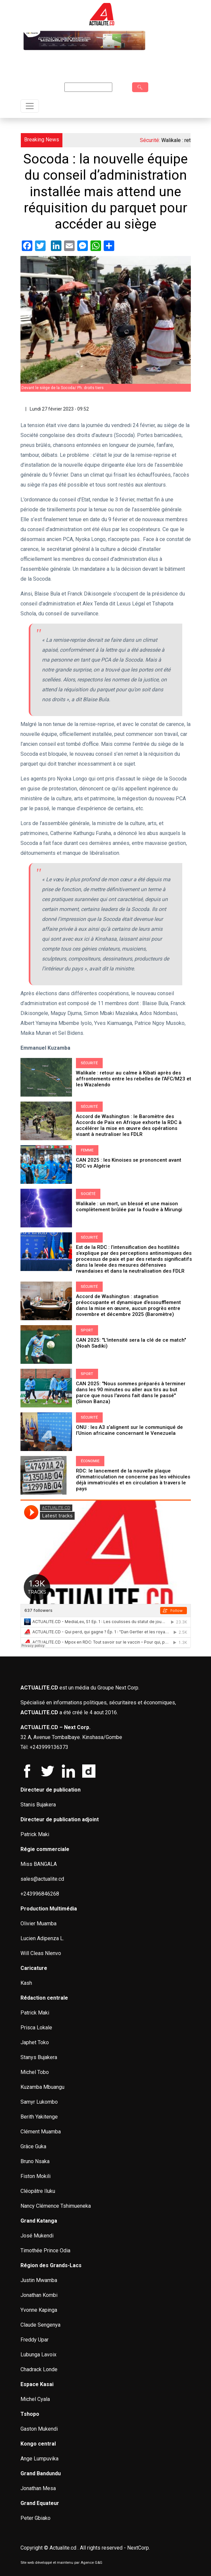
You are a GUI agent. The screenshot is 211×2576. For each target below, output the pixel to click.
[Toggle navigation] (29, 106)
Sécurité (89, 1063)
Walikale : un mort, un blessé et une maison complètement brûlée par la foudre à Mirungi (129, 1207)
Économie (90, 1461)
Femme (87, 1150)
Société (88, 1194)
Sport (87, 1330)
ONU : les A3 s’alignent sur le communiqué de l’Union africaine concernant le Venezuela (129, 1430)
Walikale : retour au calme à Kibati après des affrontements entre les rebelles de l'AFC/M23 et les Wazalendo (133, 1079)
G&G (98, 2562)
